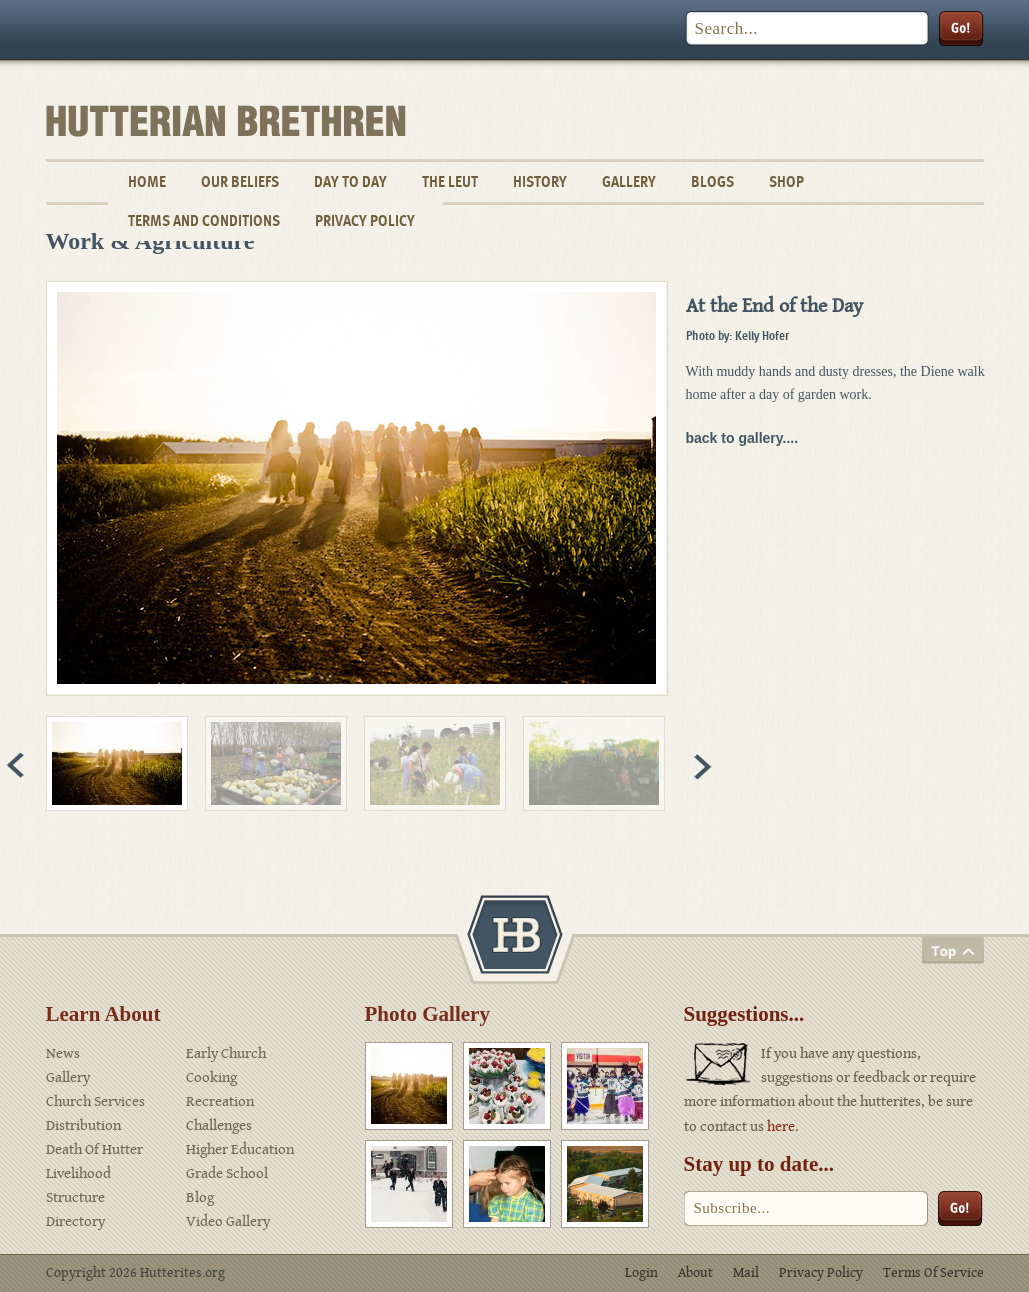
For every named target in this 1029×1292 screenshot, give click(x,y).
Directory (75, 1221)
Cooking (211, 1077)
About (695, 1273)
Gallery (629, 181)
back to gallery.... (742, 438)
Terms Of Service (933, 1273)
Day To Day (350, 181)
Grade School (227, 1173)
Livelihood (78, 1173)
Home (147, 181)
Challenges (219, 1125)
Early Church (226, 1053)
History (540, 181)
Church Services (95, 1101)
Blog (200, 1197)
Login (641, 1273)
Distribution (83, 1125)
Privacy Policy (365, 220)
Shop (786, 181)
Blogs (712, 181)
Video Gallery (228, 1221)
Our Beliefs (240, 181)
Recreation (220, 1101)
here (781, 1126)
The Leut (450, 181)
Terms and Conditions (204, 220)
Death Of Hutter (94, 1149)
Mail (746, 1273)
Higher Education (240, 1149)
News (63, 1053)
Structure (75, 1197)
